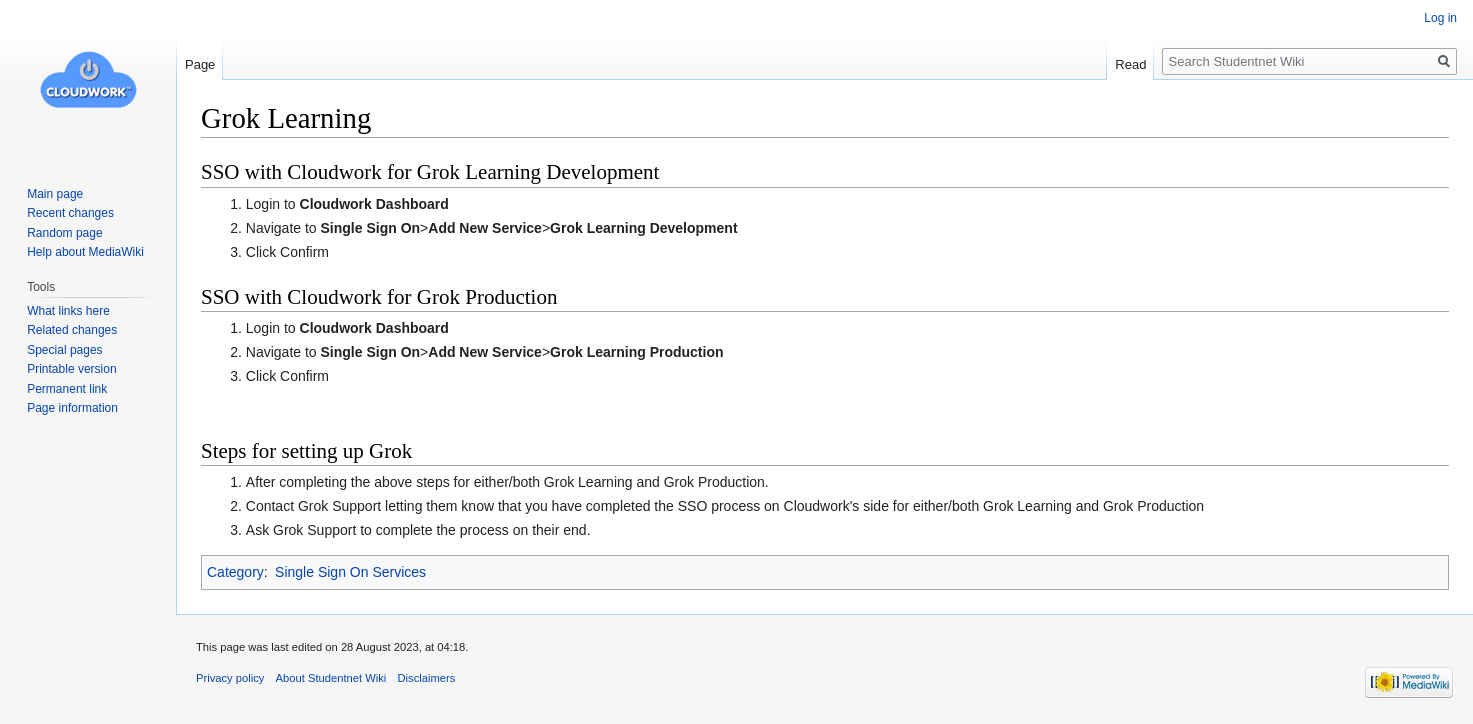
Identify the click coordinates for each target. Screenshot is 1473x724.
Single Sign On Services (350, 572)
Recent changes (70, 213)
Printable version (71, 369)
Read (1130, 64)
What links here (68, 311)
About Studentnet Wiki (331, 678)
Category (235, 572)
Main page (55, 194)
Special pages (64, 350)
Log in (1440, 18)
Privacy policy (230, 678)
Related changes (72, 330)
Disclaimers (426, 678)
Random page (64, 233)
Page (200, 64)
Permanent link (67, 389)
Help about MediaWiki (85, 252)
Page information (72, 408)
